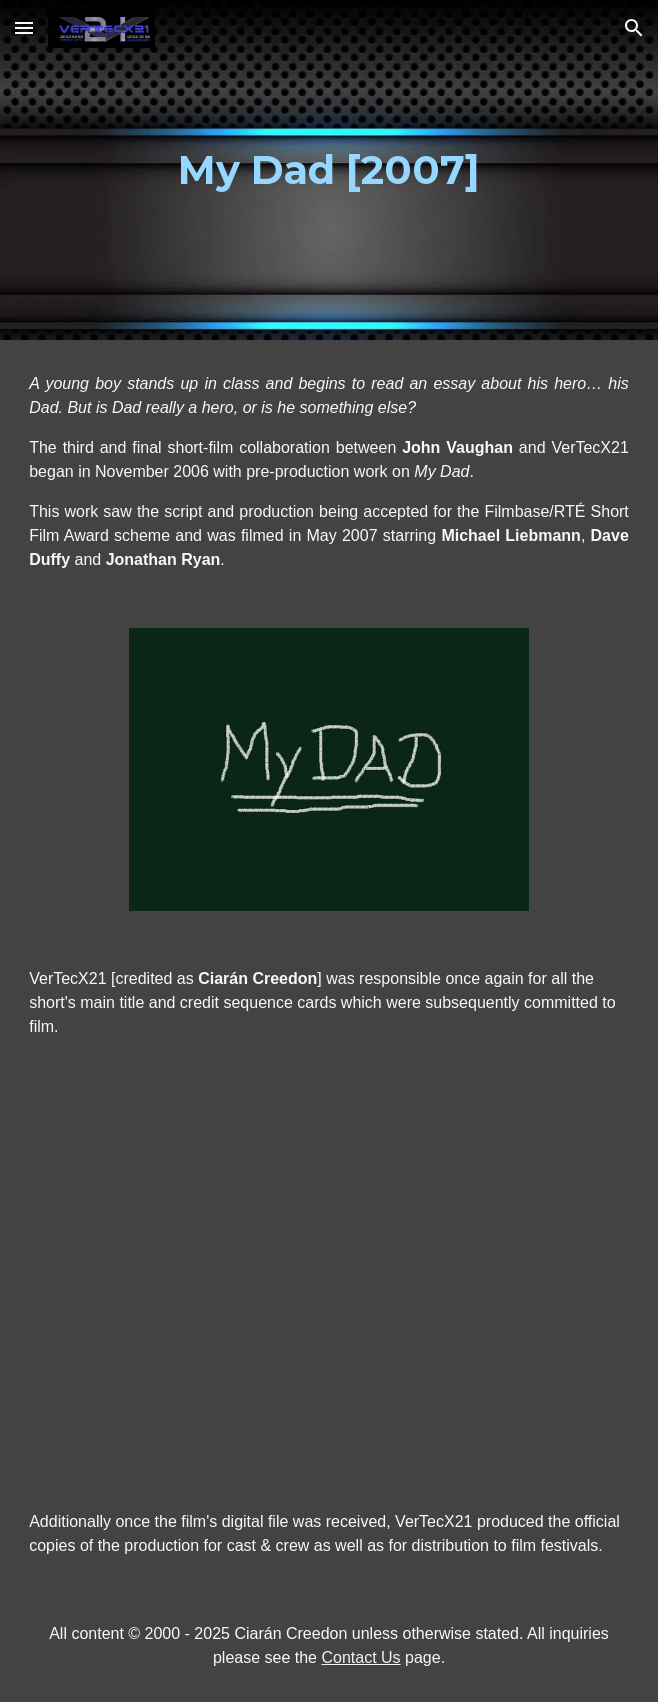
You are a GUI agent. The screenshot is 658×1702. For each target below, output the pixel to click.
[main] (329, 169)
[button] (24, 27)
